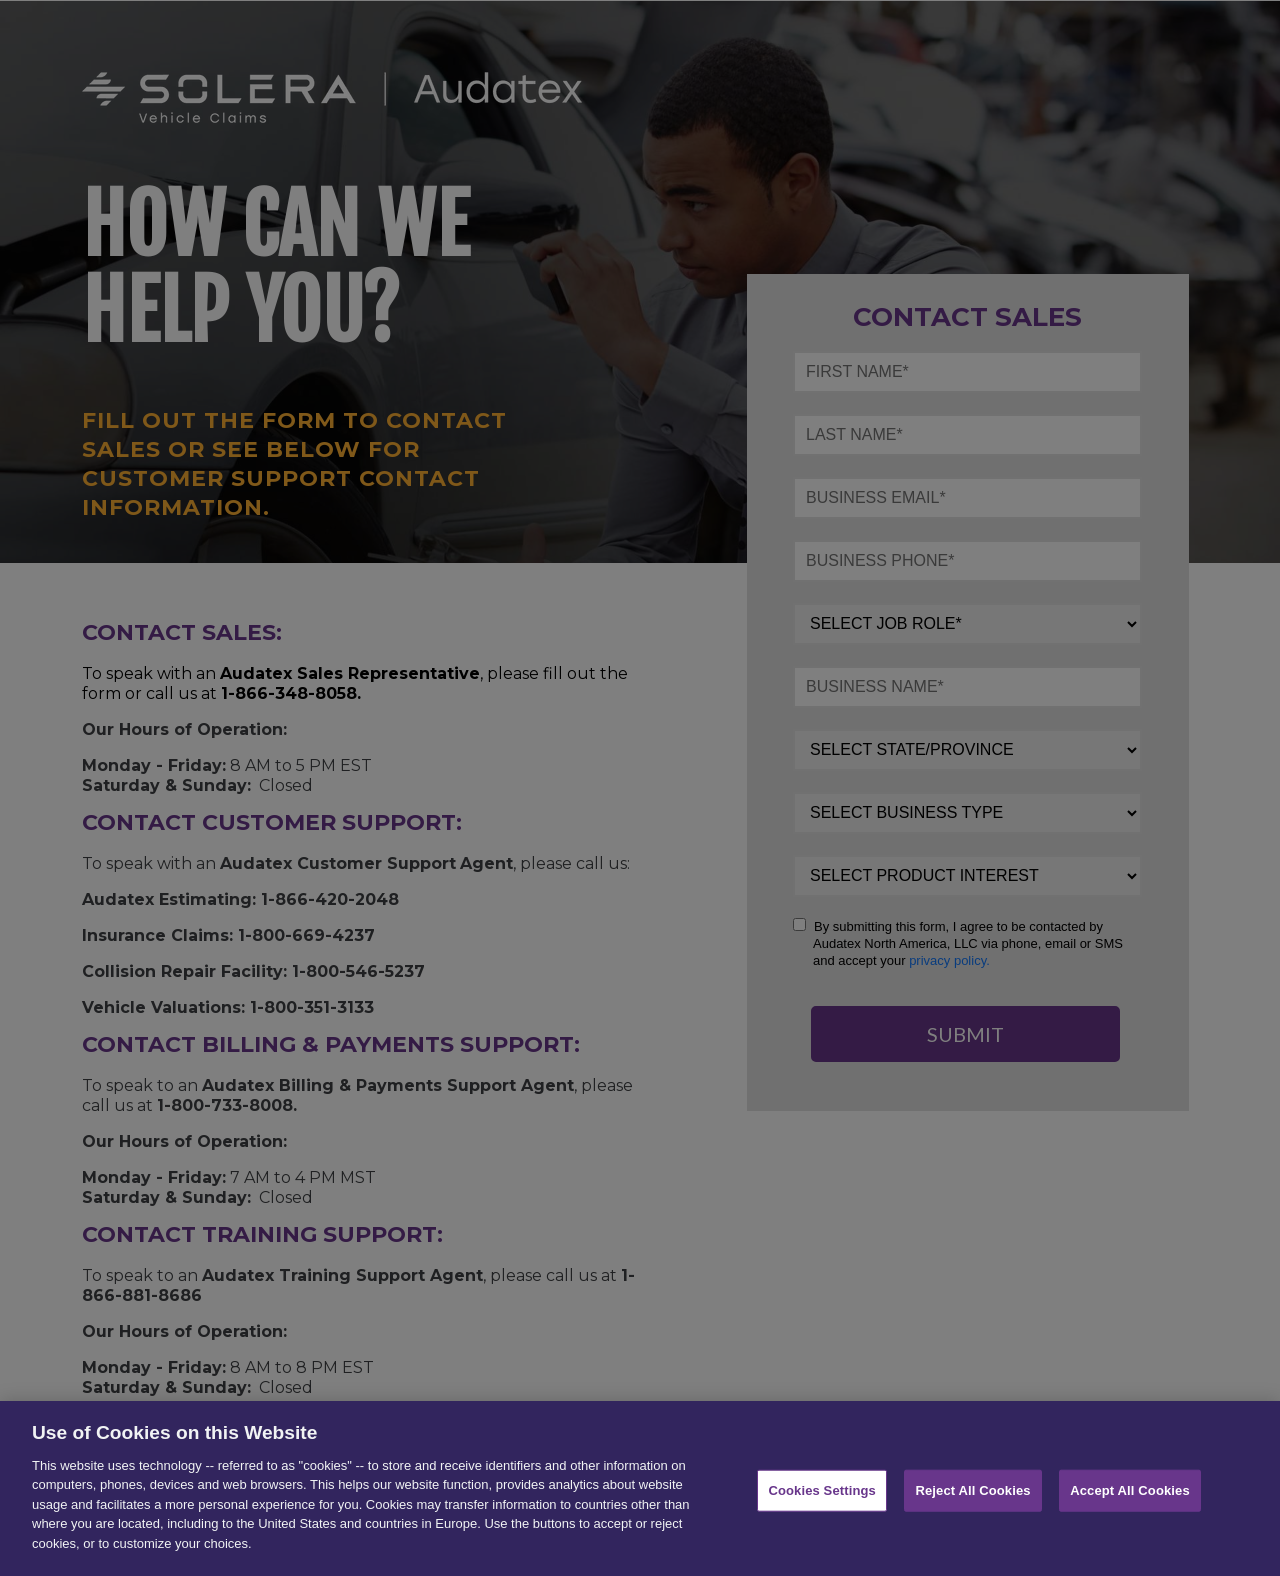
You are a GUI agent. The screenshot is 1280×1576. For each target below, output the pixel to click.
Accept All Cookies (1130, 1501)
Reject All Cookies (972, 1501)
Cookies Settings (822, 1501)
